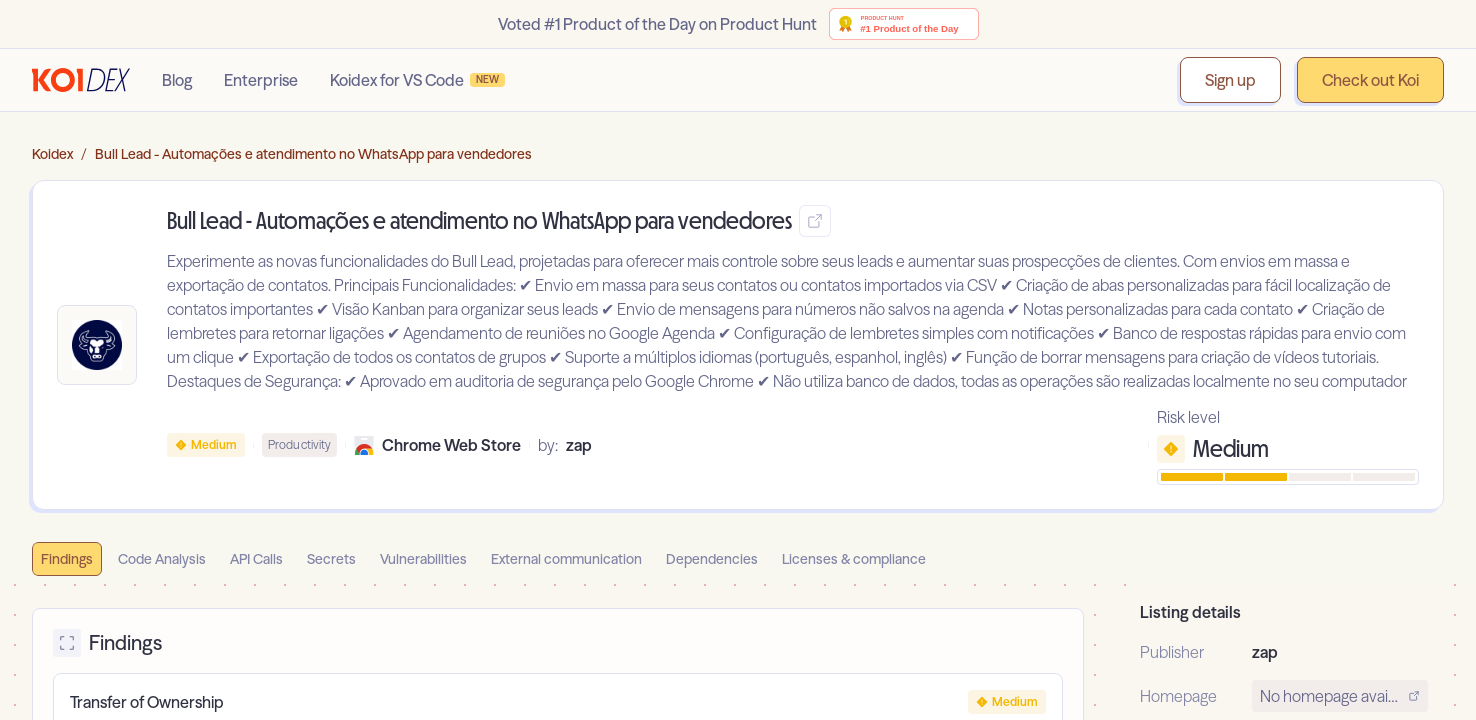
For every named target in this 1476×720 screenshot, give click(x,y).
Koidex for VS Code (417, 80)
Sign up (1230, 80)
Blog (177, 80)
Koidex (52, 154)
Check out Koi (1370, 80)
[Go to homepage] (81, 80)
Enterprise (261, 80)
